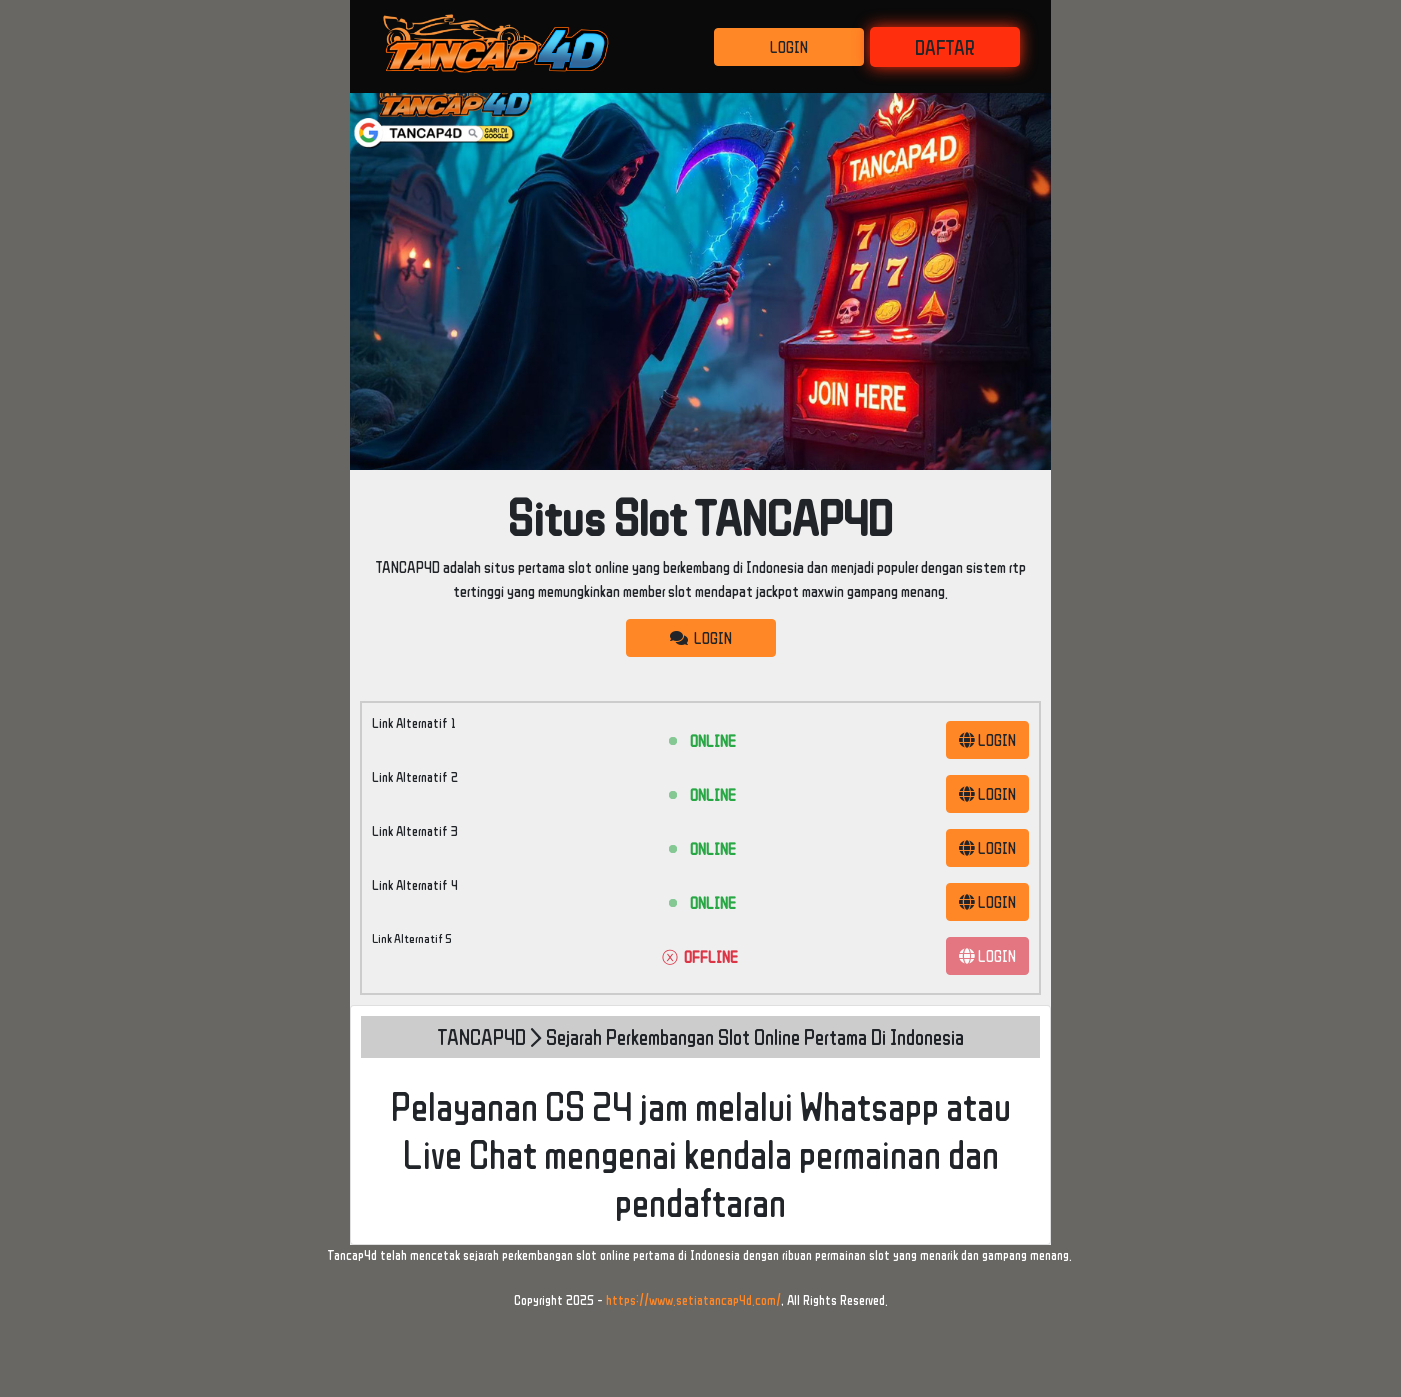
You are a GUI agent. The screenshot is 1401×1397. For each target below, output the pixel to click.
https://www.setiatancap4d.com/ (693, 1300)
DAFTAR (945, 47)
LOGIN (789, 47)
